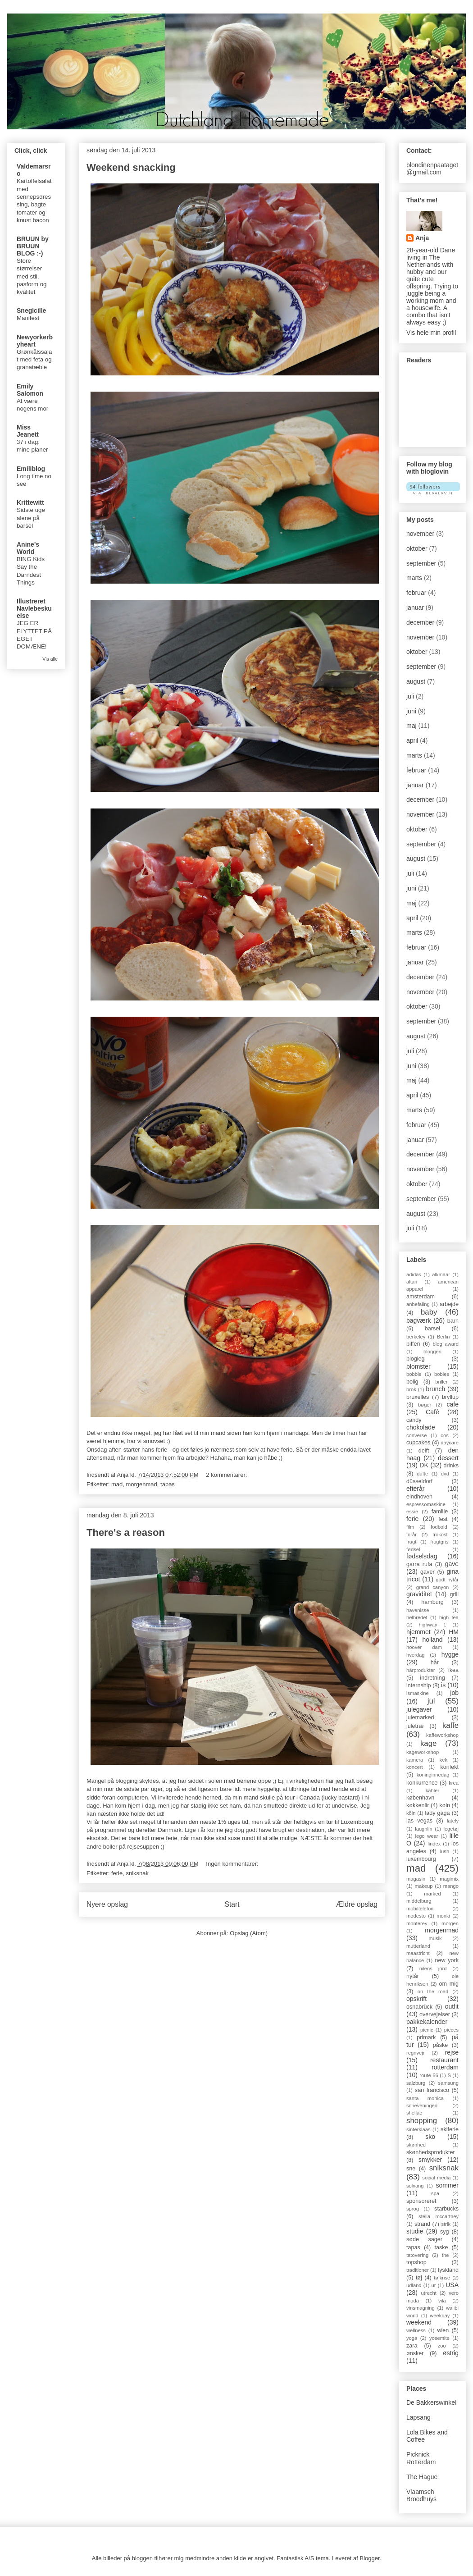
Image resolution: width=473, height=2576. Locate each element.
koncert (414, 1767)
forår (411, 1534)
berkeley (415, 1336)
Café (432, 1412)
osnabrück (419, 2007)
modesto (416, 1915)
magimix (449, 1879)
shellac (414, 2112)
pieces (451, 2029)
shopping (421, 2120)
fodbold (439, 1527)
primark (426, 2037)
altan (411, 1281)
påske (440, 2045)
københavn (420, 1798)
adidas (413, 1274)
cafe (453, 1404)
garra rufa (419, 1564)
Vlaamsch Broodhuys (421, 2495)
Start (232, 1904)
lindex (434, 1843)
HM (454, 1631)
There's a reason (125, 1532)
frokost (440, 1534)
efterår (415, 1488)
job (454, 1692)
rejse (452, 2052)
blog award (446, 1344)
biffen (413, 1344)
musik (434, 1938)
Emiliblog (31, 468)
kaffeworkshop (442, 1735)
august (415, 681)
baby (429, 1312)
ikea (453, 1670)
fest (442, 1519)
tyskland (448, 2270)
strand (422, 2224)
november (420, 533)
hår (435, 1662)
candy (414, 1420)
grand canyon (432, 1587)
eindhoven (419, 1497)
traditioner (417, 2270)
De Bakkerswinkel (431, 2402)
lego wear (426, 1836)
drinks (451, 1465)
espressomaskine (426, 1504)
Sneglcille (31, 310)
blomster (418, 1366)
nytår (412, 1976)
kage (428, 1743)
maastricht (418, 1953)
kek (443, 1760)
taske (441, 2247)
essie (412, 1511)
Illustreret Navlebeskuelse (34, 608)
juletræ (415, 1726)
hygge (450, 1654)
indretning (432, 1678)
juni (411, 711)
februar (416, 592)
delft (423, 1451)
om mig (449, 1984)
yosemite (439, 2338)
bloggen (432, 1351)
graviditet (419, 1594)
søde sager (424, 2239)
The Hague (421, 2476)
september (421, 563)
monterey (417, 1923)
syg (444, 2232)
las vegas (419, 1821)
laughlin (423, 1829)
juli (410, 696)
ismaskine (417, 1693)
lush (445, 1851)
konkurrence (421, 1783)
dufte (422, 1473)
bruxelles (417, 1397)
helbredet (417, 1617)
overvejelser (434, 2014)
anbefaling (418, 1304)
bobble (414, 1374)
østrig (451, 2353)
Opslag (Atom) (249, 1933)
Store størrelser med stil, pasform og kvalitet (32, 276)
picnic (426, 2029)
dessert (448, 1458)
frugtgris (439, 1541)
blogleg (415, 1359)
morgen (450, 1923)
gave (452, 1563)
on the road (433, 1991)
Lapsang (418, 2417)
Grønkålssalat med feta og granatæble (34, 359)
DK (423, 1465)
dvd (445, 1473)
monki (443, 1915)
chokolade (420, 1427)
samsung (448, 2083)
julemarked (420, 1717)
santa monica (425, 2098)
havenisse (417, 1610)
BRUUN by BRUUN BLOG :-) (33, 246)
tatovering (417, 2255)
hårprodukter (420, 1670)
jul (431, 1701)
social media (436, 2177)
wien (443, 2330)
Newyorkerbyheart (35, 340)
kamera (414, 1760)
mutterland (418, 1946)
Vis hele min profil (431, 332)
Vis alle (50, 659)
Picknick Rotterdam (421, 2458)
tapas (167, 1484)
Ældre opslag (356, 1904)
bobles (441, 1374)
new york (447, 1960)
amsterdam (420, 1296)
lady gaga (437, 1813)
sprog (412, 2208)
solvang (415, 2185)
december (420, 622)
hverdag (415, 1655)
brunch (435, 1389)
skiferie (450, 2129)
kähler (432, 1790)
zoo (442, 2345)
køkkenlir (417, 1805)
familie (440, 1511)
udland (414, 2285)
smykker (430, 2159)
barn (453, 1321)
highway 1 (432, 1624)
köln (411, 1813)
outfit (452, 2006)
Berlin (443, 1336)
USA (452, 2284)
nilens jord (433, 1968)
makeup (424, 1886)
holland (432, 1639)
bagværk (418, 1320)
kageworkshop (422, 1752)
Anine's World (28, 548)
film (410, 1527)
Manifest (28, 318)
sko (430, 2136)
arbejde (449, 1304)
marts (414, 577)
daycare (450, 1442)
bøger (424, 1404)
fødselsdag (421, 1556)
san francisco (432, 2090)
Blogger (369, 2558)
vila (442, 2300)
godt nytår (447, 1579)
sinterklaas (418, 2129)
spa (435, 2193)
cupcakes (418, 1442)
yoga (411, 2338)
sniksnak (137, 1873)
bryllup (450, 1397)
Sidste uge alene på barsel (31, 518)
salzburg (415, 2083)
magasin (415, 1879)
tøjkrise (442, 2277)
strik (446, 2224)
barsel (432, 1328)
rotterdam (445, 2067)
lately (453, 1820)
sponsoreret (421, 2201)
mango (451, 1886)
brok (411, 1389)
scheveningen (421, 2105)
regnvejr (415, 2052)
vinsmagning (420, 2308)
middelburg (418, 1901)
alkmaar (441, 1274)
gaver (427, 1572)
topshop (416, 2262)
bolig (412, 1382)
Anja (422, 238)
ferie (117, 1873)
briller (441, 1381)
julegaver (419, 1709)
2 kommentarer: (227, 1474)
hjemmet (418, 1631)
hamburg (432, 1602)
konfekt (449, 1767)
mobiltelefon (419, 1908)
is (443, 1685)
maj (411, 725)
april (412, 740)
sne (410, 2168)
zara (412, 2346)
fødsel (413, 1549)
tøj (419, 2278)
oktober (417, 548)
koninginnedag (433, 1774)
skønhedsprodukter (430, 2152)
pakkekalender (426, 2021)
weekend (419, 2322)
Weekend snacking (131, 167)
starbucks (446, 2209)
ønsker (415, 2353)
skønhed (416, 2144)
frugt (411, 1541)
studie (414, 2231)
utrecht (429, 2293)
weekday (440, 2315)
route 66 (428, 2075)
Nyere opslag (107, 1904)
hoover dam (424, 1647)
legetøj (451, 1829)
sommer (447, 2185)
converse (416, 1435)
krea (454, 1783)
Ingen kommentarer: (233, 1863)
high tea (449, 1617)
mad (117, 1484)
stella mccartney (438, 2216)
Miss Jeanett (28, 431)
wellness (416, 2330)
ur (433, 2285)
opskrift (416, 1998)
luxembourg (421, 1859)
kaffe (450, 1725)
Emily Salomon (30, 390)
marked (432, 1893)
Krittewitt (30, 502)
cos (444, 1435)
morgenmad (141, 1484)
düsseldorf (419, 1481)
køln (444, 1805)
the (445, 2255)
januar (415, 607)
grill (454, 1594)
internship (418, 1685)
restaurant (444, 2060)
